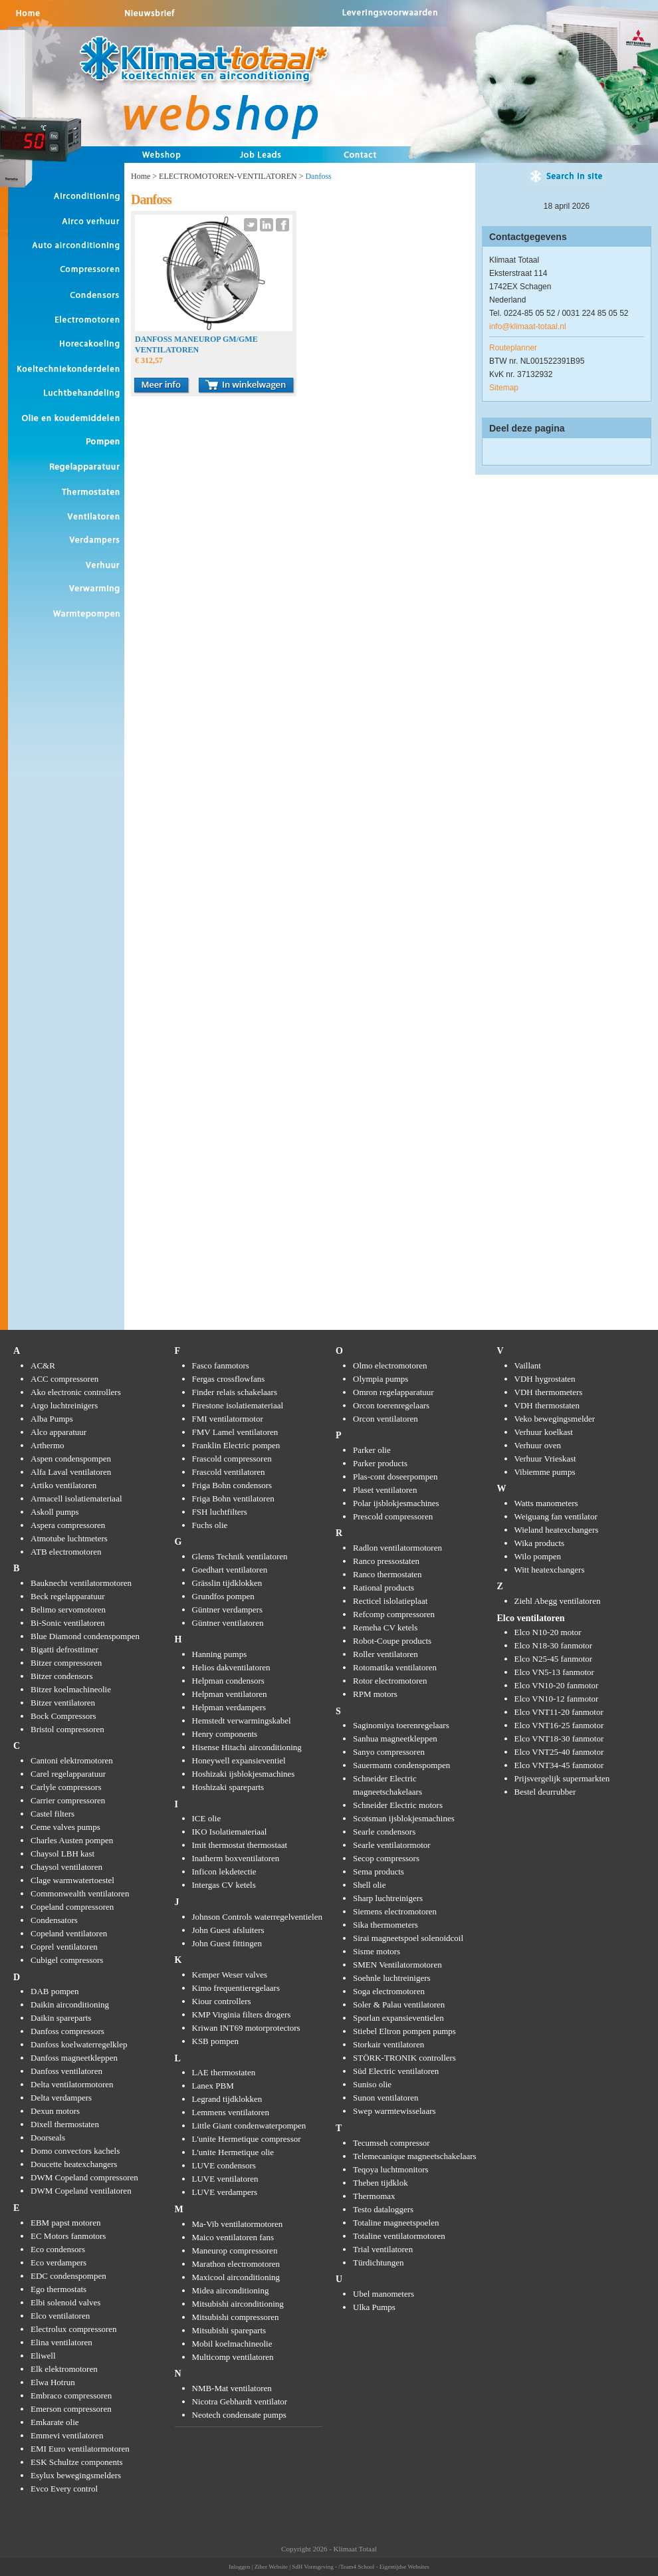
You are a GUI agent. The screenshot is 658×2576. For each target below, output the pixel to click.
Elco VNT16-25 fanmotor (559, 1725)
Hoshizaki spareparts (228, 1787)
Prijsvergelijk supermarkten (562, 1778)
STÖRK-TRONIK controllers (404, 2058)
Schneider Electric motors (398, 1805)
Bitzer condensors (62, 1676)
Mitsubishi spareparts (229, 2330)
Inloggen (239, 2566)
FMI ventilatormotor (227, 1419)
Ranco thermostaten (387, 1574)
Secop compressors (386, 1858)
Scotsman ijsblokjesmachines (404, 1818)
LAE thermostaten (224, 2072)
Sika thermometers (385, 1925)
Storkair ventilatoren (388, 2044)
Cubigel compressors (67, 1960)
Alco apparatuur (58, 1432)
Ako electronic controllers (76, 1392)
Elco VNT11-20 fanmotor (558, 1712)
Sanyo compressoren (389, 1752)
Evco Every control (64, 2489)
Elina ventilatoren (61, 2342)
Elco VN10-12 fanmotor (556, 1699)
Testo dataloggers (383, 2209)
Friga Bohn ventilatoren (233, 1498)
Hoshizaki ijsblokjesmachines (243, 1774)
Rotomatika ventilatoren (395, 1667)
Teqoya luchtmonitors (391, 2169)
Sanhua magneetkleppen (395, 1738)
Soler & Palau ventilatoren (399, 2004)
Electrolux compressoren (74, 2329)
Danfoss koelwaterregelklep (79, 2044)
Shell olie (369, 1885)
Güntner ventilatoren (228, 1623)
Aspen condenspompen (71, 1459)
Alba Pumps (52, 1419)
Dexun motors (55, 2111)
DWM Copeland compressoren (84, 2177)
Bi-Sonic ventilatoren (68, 1623)
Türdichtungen (378, 2262)
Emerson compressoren (71, 2409)
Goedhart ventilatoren (230, 1570)
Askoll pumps (55, 1512)
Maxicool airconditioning (236, 2277)
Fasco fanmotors (220, 1365)
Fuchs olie (210, 1525)
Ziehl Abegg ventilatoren (557, 1601)
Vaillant (527, 1365)
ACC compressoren (64, 1379)
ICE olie (206, 1818)
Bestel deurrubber (545, 1792)
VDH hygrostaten (545, 1379)
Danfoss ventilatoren (66, 2071)
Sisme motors (376, 1951)
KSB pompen (215, 2041)
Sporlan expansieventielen (398, 2018)
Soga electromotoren (389, 1991)
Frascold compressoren (232, 1459)
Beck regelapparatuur (68, 1596)
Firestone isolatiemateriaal (238, 1405)
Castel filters (52, 1814)
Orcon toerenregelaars (391, 1405)
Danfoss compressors (67, 2031)
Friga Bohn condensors (232, 1485)
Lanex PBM (213, 2086)
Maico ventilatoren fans (233, 2237)
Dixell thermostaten (65, 2124)
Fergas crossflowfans (228, 1379)
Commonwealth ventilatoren (80, 1893)
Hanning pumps (219, 1654)
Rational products (383, 1588)
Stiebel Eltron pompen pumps (404, 2031)
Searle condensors (384, 1832)
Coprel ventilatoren (64, 1947)
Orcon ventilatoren (385, 1419)
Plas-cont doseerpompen (395, 1476)
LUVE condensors (224, 2165)
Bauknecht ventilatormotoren (81, 1583)
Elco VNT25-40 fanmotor (559, 1752)
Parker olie (372, 1450)
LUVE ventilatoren (225, 2179)
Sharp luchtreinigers (388, 1898)
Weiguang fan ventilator (556, 1516)
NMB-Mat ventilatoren (232, 2388)
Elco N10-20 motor (548, 1632)
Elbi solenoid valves (65, 2302)
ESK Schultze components (77, 2462)
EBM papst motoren (65, 2223)
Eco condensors (58, 2249)
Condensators (54, 1920)
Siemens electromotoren (395, 1911)
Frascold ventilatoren (228, 1472)
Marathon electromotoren (236, 2264)
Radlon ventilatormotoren (397, 1548)
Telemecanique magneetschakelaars (415, 2156)
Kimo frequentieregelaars (236, 1988)
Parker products (380, 1463)
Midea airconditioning (230, 2290)
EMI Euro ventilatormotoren (80, 2449)
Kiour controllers (221, 2001)
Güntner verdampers (227, 1609)
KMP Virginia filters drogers (241, 2014)
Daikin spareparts (61, 2018)
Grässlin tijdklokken (227, 1583)
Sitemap (503, 387)
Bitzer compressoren (66, 1663)
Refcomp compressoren (394, 1614)
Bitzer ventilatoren (63, 1703)
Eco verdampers (58, 2262)
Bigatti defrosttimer (64, 1649)
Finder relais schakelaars (235, 1392)
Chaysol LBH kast (62, 1854)
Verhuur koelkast (543, 1432)
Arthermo (47, 1445)
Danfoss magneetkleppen (74, 2058)
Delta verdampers (61, 2098)
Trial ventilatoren (383, 2249)
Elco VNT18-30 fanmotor (559, 1738)
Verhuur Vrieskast (545, 1459)
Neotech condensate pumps (239, 2415)
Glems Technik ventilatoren (240, 1556)
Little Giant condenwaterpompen (249, 2125)
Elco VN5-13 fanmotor (554, 1672)
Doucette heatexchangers (74, 2164)
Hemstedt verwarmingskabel (241, 1721)
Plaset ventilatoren (385, 1490)
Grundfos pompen (223, 1596)
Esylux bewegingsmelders (76, 2475)
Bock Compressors (63, 1716)
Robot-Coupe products (392, 1641)
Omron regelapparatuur (393, 1392)
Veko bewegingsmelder (555, 1419)
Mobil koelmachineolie (232, 2344)
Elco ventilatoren (60, 2316)
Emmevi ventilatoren (67, 2435)
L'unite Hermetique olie (233, 2152)
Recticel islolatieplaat (390, 1601)
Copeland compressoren (72, 1907)
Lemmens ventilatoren (231, 2112)
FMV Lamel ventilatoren (235, 1432)
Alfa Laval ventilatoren (71, 1472)
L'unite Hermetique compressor (246, 2139)
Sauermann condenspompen (401, 1765)
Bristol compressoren (67, 1729)
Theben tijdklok (380, 2183)
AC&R (43, 1365)
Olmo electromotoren (390, 1365)
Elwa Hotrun (53, 2382)
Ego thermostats (58, 2289)
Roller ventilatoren (385, 1654)
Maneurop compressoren (235, 2250)
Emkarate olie (55, 2422)
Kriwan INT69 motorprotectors (246, 2028)
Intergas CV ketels (224, 1885)
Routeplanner (513, 347)
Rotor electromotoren (390, 1681)
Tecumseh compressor (391, 2143)
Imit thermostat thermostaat (240, 1845)
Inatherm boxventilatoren (236, 1858)
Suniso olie (372, 2084)
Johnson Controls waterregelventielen (257, 1917)
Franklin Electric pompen (236, 1445)
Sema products (378, 1871)
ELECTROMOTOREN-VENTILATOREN (228, 176)
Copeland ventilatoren (69, 1933)
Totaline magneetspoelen (396, 2223)
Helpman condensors (228, 1681)
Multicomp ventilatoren (233, 2357)
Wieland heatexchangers (556, 1530)
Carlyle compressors (66, 1787)
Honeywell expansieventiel (239, 1760)
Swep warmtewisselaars (394, 2111)
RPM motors (375, 1694)
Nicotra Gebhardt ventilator (240, 2401)
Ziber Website (271, 2566)
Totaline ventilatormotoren (399, 2236)
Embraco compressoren (71, 2395)
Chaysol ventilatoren (66, 1867)
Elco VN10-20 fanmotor (556, 1685)
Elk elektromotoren (64, 2369)
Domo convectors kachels (75, 2151)
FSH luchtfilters (219, 1512)
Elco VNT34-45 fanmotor (559, 1765)
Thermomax (374, 2196)
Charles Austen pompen (72, 1840)
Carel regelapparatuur (68, 1774)
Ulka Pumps (374, 2307)
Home (140, 176)
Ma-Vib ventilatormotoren (237, 2224)
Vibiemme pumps (545, 1472)
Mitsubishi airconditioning (238, 2304)
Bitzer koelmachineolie (71, 1689)
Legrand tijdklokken (227, 2099)
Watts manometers (546, 1503)
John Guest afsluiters (228, 1930)
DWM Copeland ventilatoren (81, 2191)
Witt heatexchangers (549, 1570)
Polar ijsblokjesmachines (396, 1503)
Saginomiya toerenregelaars (401, 1725)
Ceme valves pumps (65, 1827)
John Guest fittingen (227, 1943)
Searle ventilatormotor (392, 1845)
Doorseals (48, 2137)
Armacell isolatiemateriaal (76, 1498)
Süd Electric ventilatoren (396, 2071)
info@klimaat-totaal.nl (527, 326)
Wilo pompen (538, 1556)
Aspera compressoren (68, 1525)
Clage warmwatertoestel (72, 1880)
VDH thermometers (548, 1392)
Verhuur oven (537, 1445)
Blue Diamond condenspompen (85, 1636)
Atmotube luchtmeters (69, 1538)
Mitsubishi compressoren (235, 2317)
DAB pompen (55, 1991)
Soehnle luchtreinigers (392, 1978)
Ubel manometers (383, 2294)
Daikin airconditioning (70, 2004)
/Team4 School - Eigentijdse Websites (383, 2566)
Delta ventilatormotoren (72, 2084)
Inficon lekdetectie (224, 1871)
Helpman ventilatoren (229, 1694)
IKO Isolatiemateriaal (229, 1832)
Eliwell (43, 2356)
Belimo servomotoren (68, 1609)
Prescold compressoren (393, 1516)
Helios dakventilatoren (231, 1667)
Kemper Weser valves (230, 1975)
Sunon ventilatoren (386, 2098)
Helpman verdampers (229, 1707)
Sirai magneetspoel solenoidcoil (408, 1938)
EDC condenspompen (68, 2276)
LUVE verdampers (225, 2192)
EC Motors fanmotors (68, 2236)
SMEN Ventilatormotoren (397, 1965)
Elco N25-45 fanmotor (553, 1659)
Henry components (225, 1734)
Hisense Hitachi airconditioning (247, 1747)
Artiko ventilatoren (63, 1485)
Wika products (539, 1543)
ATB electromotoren (66, 1552)
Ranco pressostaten (386, 1561)
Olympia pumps (380, 1379)
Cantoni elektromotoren (72, 1760)
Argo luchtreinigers (64, 1405)
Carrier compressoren (68, 1800)
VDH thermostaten (547, 1405)
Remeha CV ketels (385, 1627)
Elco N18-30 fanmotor (553, 1645)
